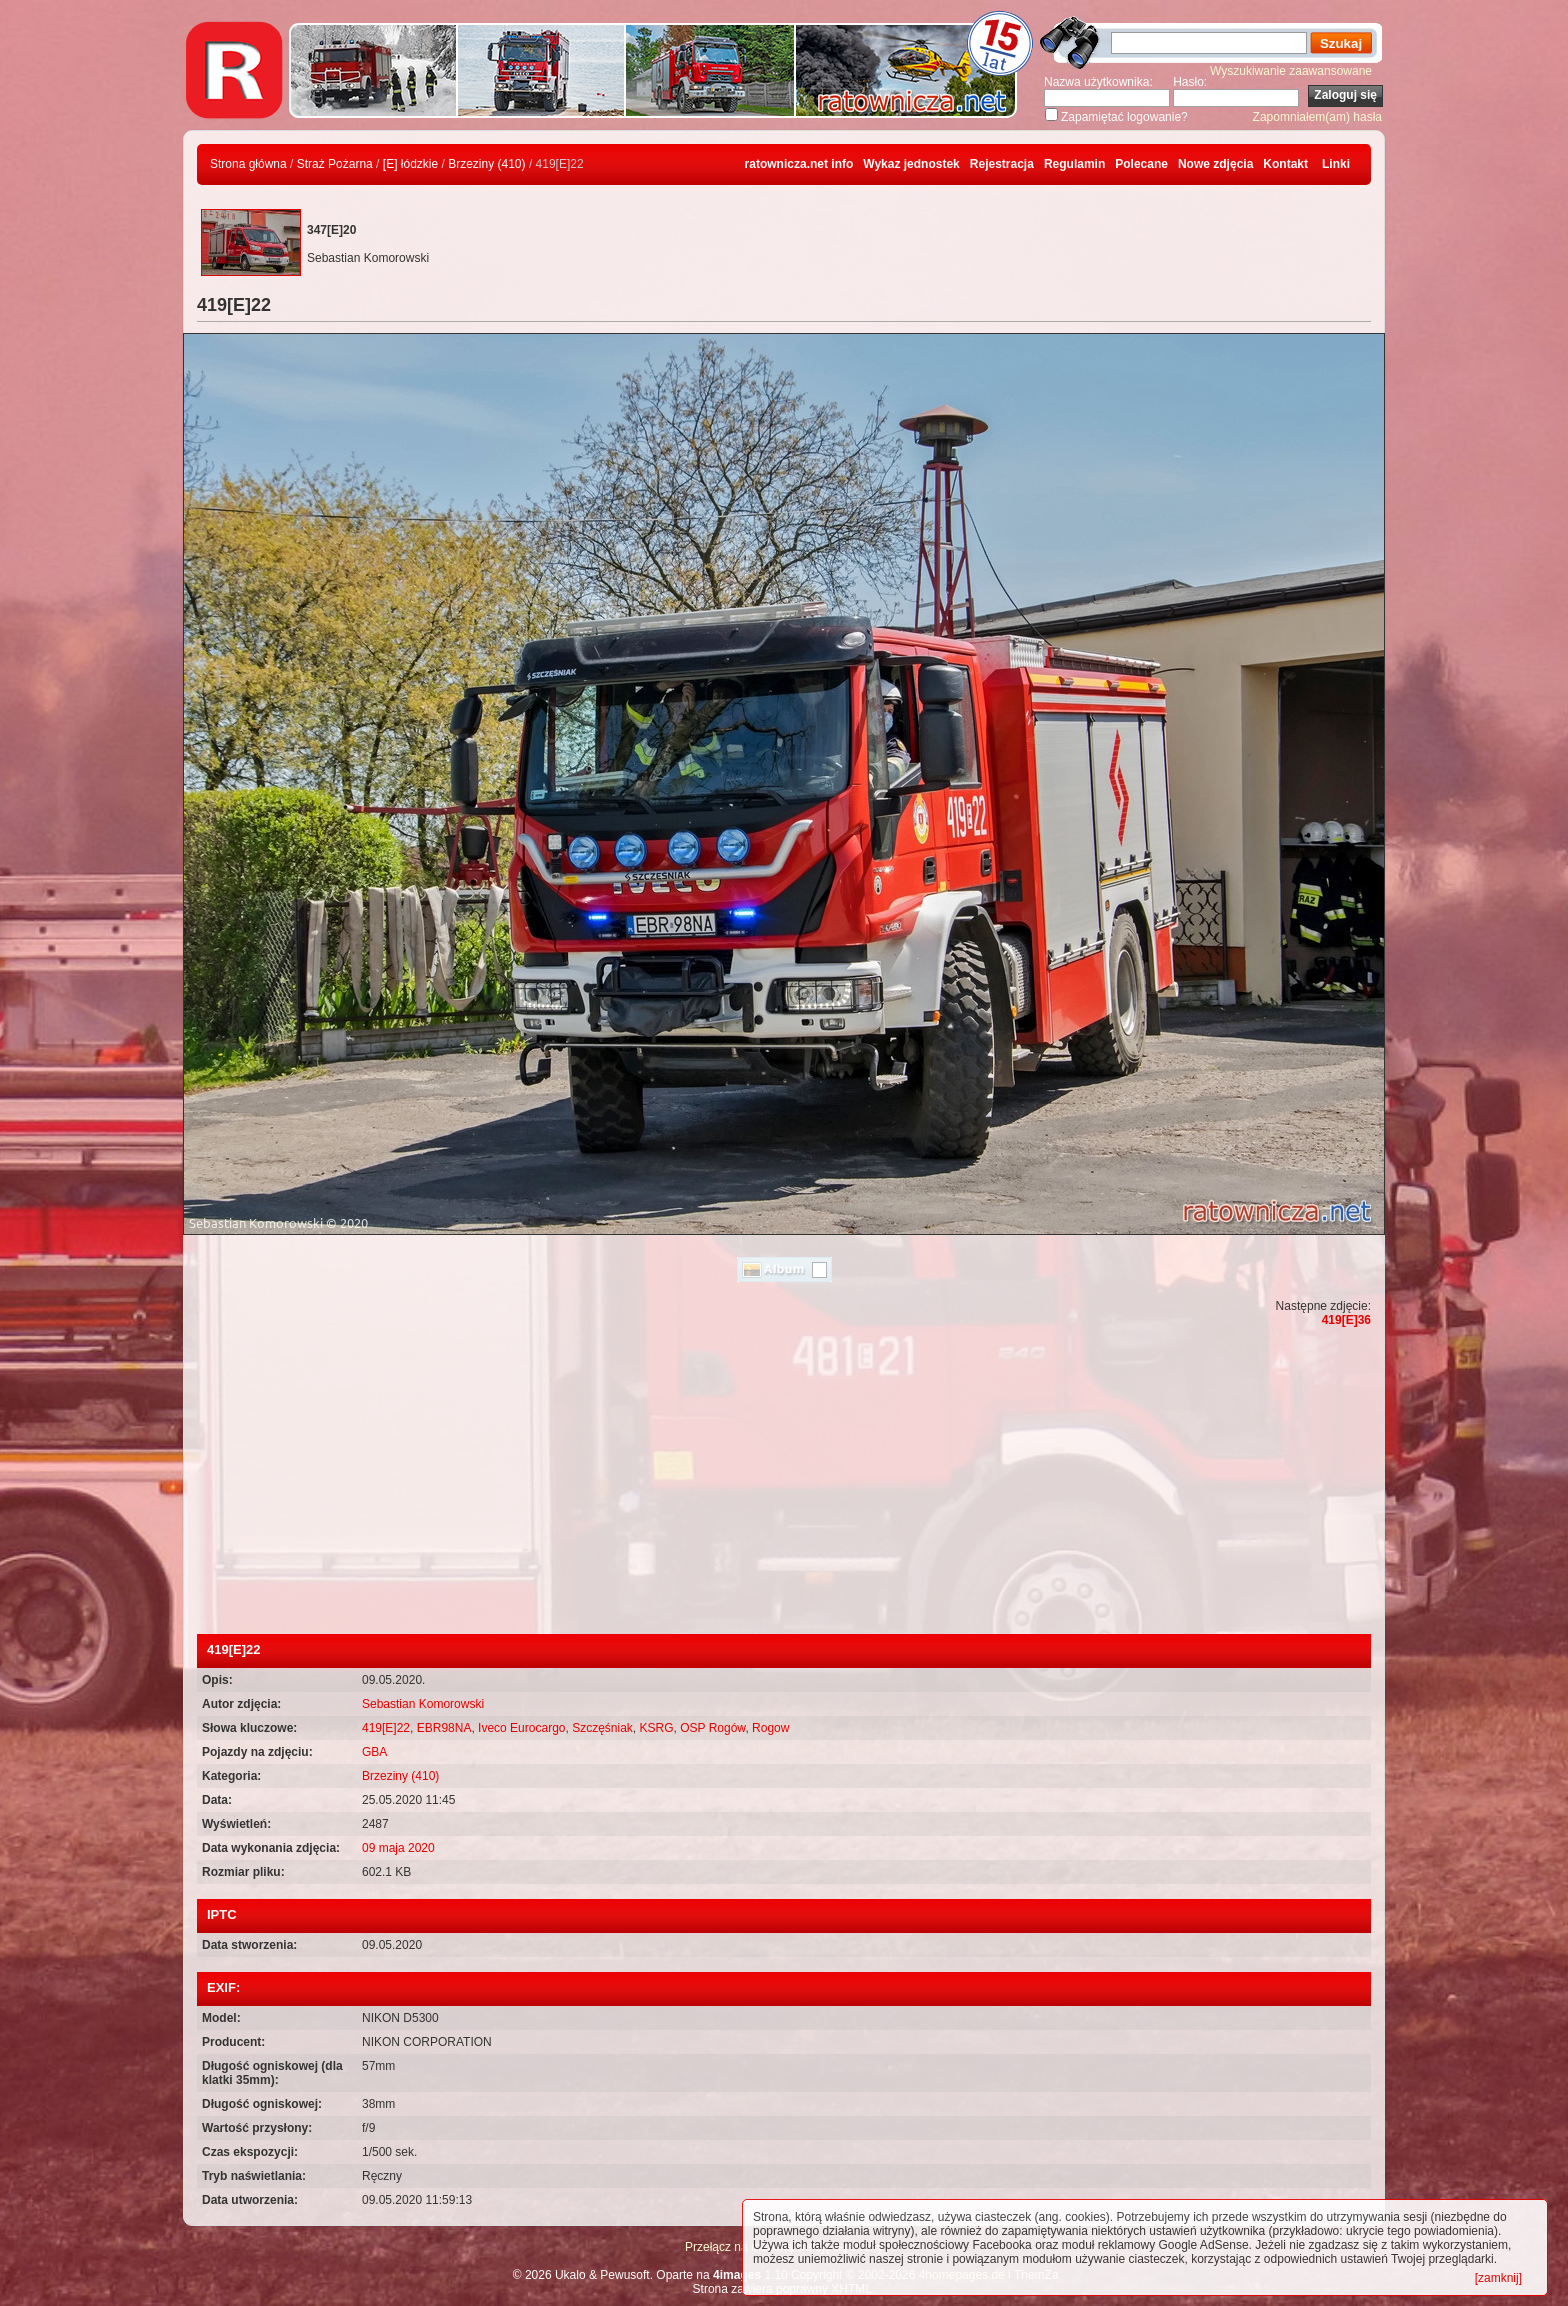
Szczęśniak (602, 1728)
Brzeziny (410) (486, 164)
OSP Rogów (712, 1728)
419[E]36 (1346, 1320)
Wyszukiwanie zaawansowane (1291, 71)
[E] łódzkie (410, 164)
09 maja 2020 (398, 1848)
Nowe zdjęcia (1215, 164)
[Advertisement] (784, 1484)
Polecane (1141, 164)
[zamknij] (1498, 2278)
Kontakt (1285, 164)
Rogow (770, 1728)
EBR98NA (444, 1728)
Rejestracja (1002, 164)
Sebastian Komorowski (423, 1704)
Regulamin (1074, 164)
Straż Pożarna (335, 164)
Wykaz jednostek (911, 164)
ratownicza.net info (799, 164)
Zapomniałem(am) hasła (1317, 117)
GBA (374, 1752)
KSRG (657, 1728)
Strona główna (248, 164)
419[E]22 (386, 1728)
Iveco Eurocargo (521, 1728)
